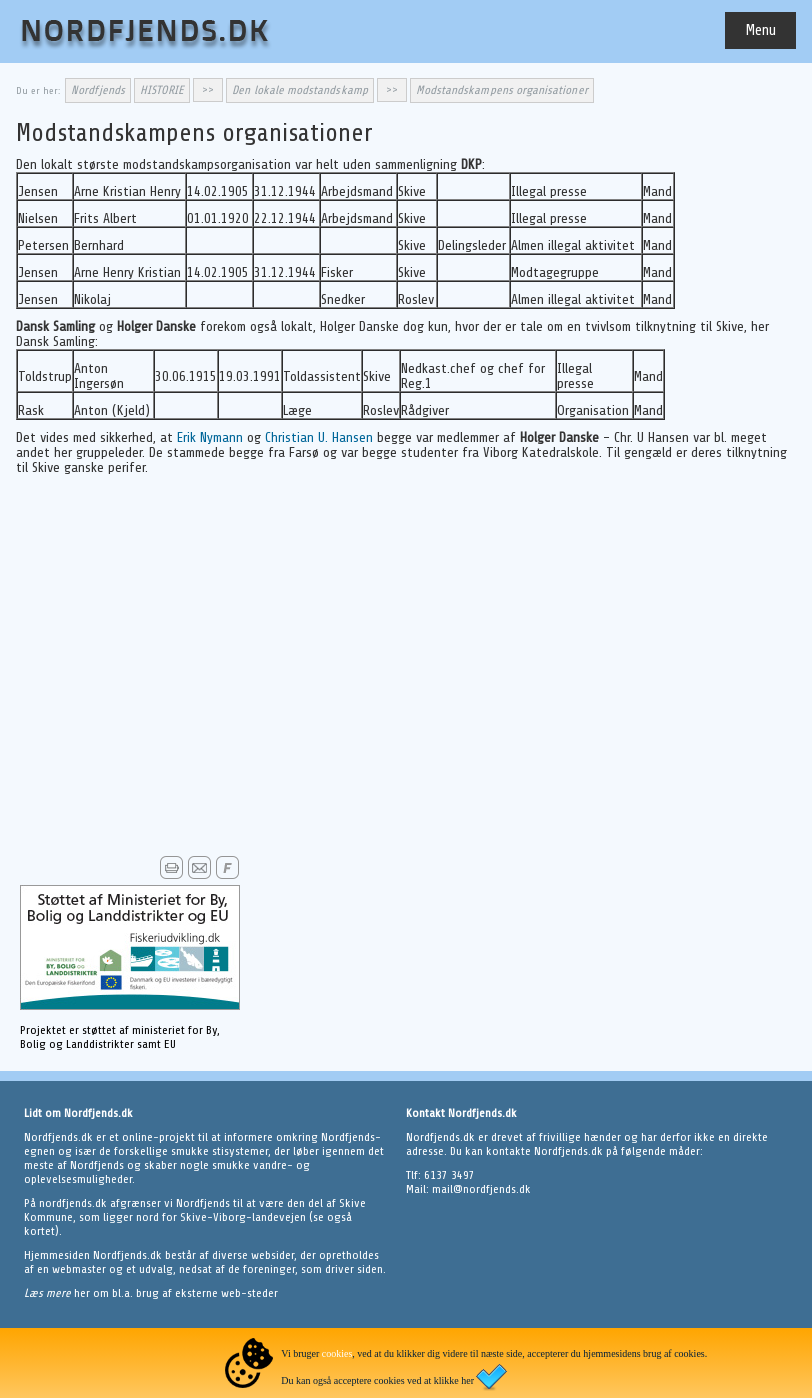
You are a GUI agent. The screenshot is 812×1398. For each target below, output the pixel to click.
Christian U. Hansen (319, 437)
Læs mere (49, 1293)
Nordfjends (98, 90)
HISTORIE (162, 90)
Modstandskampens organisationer (502, 90)
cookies (337, 1353)
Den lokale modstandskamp (299, 90)
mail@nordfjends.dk (481, 1189)
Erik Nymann (210, 437)
